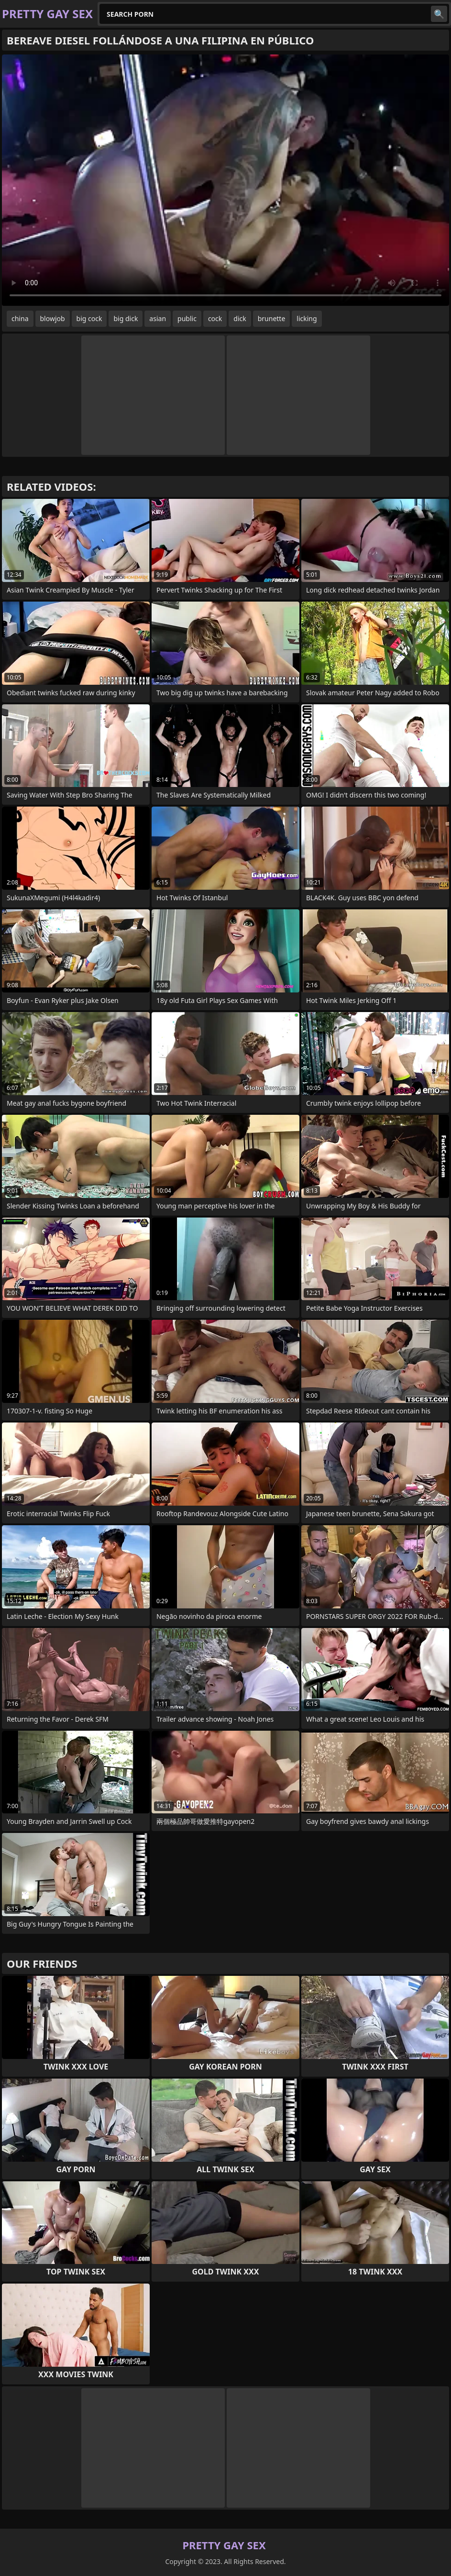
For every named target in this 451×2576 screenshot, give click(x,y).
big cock (89, 318)
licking (307, 318)
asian (157, 318)
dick (239, 318)
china (20, 318)
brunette (272, 318)
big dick (125, 318)
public (187, 318)
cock (215, 318)
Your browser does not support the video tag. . (225, 180)
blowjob (52, 318)
